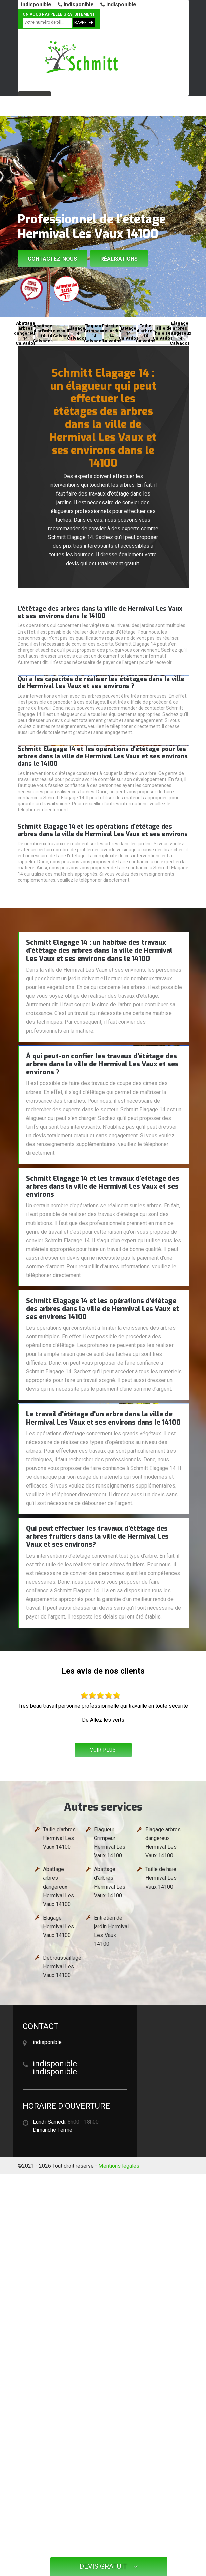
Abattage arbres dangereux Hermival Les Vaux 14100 (58, 1886)
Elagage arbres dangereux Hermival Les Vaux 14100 (163, 1842)
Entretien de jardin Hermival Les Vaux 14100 (111, 1931)
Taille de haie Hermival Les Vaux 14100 (161, 1878)
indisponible (36, 4)
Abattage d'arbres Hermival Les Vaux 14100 (109, 1882)
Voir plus (103, 1750)
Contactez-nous (52, 259)
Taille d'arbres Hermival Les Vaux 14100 (59, 1838)
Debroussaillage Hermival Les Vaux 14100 (62, 1966)
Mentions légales (118, 2166)
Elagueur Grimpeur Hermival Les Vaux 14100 (109, 1842)
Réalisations (119, 259)
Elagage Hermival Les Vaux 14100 (58, 1926)
